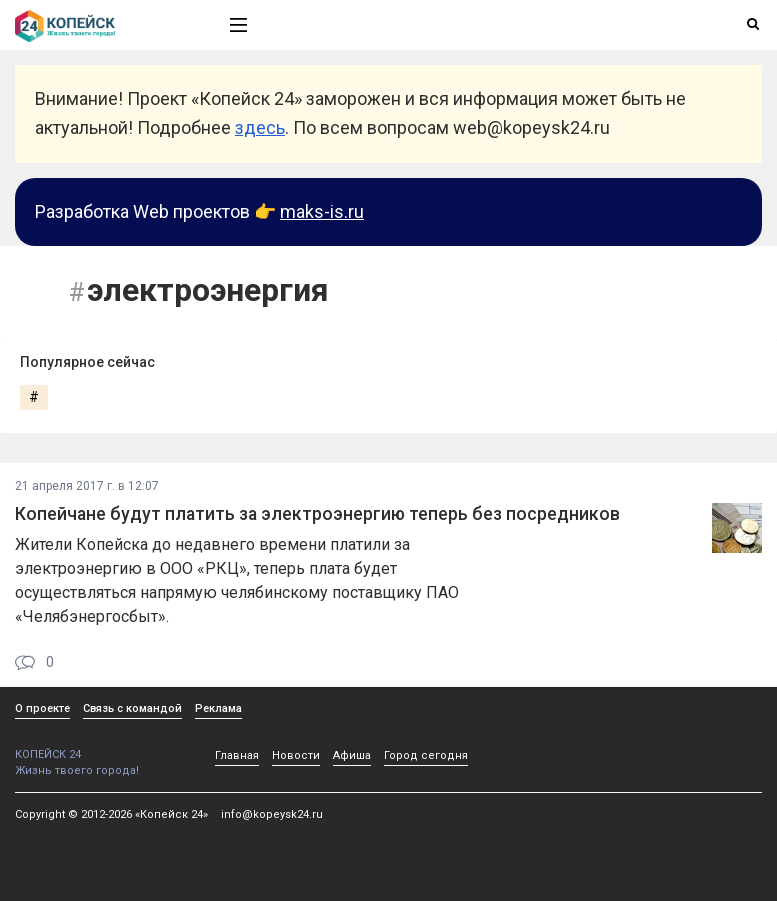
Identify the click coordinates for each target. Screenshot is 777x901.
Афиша (352, 755)
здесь (260, 127)
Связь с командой (132, 708)
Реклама (218, 708)
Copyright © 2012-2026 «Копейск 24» (111, 814)
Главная (237, 755)
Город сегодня (426, 755)
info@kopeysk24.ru (272, 814)
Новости (296, 755)
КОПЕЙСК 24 (101, 747)
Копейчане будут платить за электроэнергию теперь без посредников (317, 514)
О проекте (42, 708)
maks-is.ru (322, 211)
